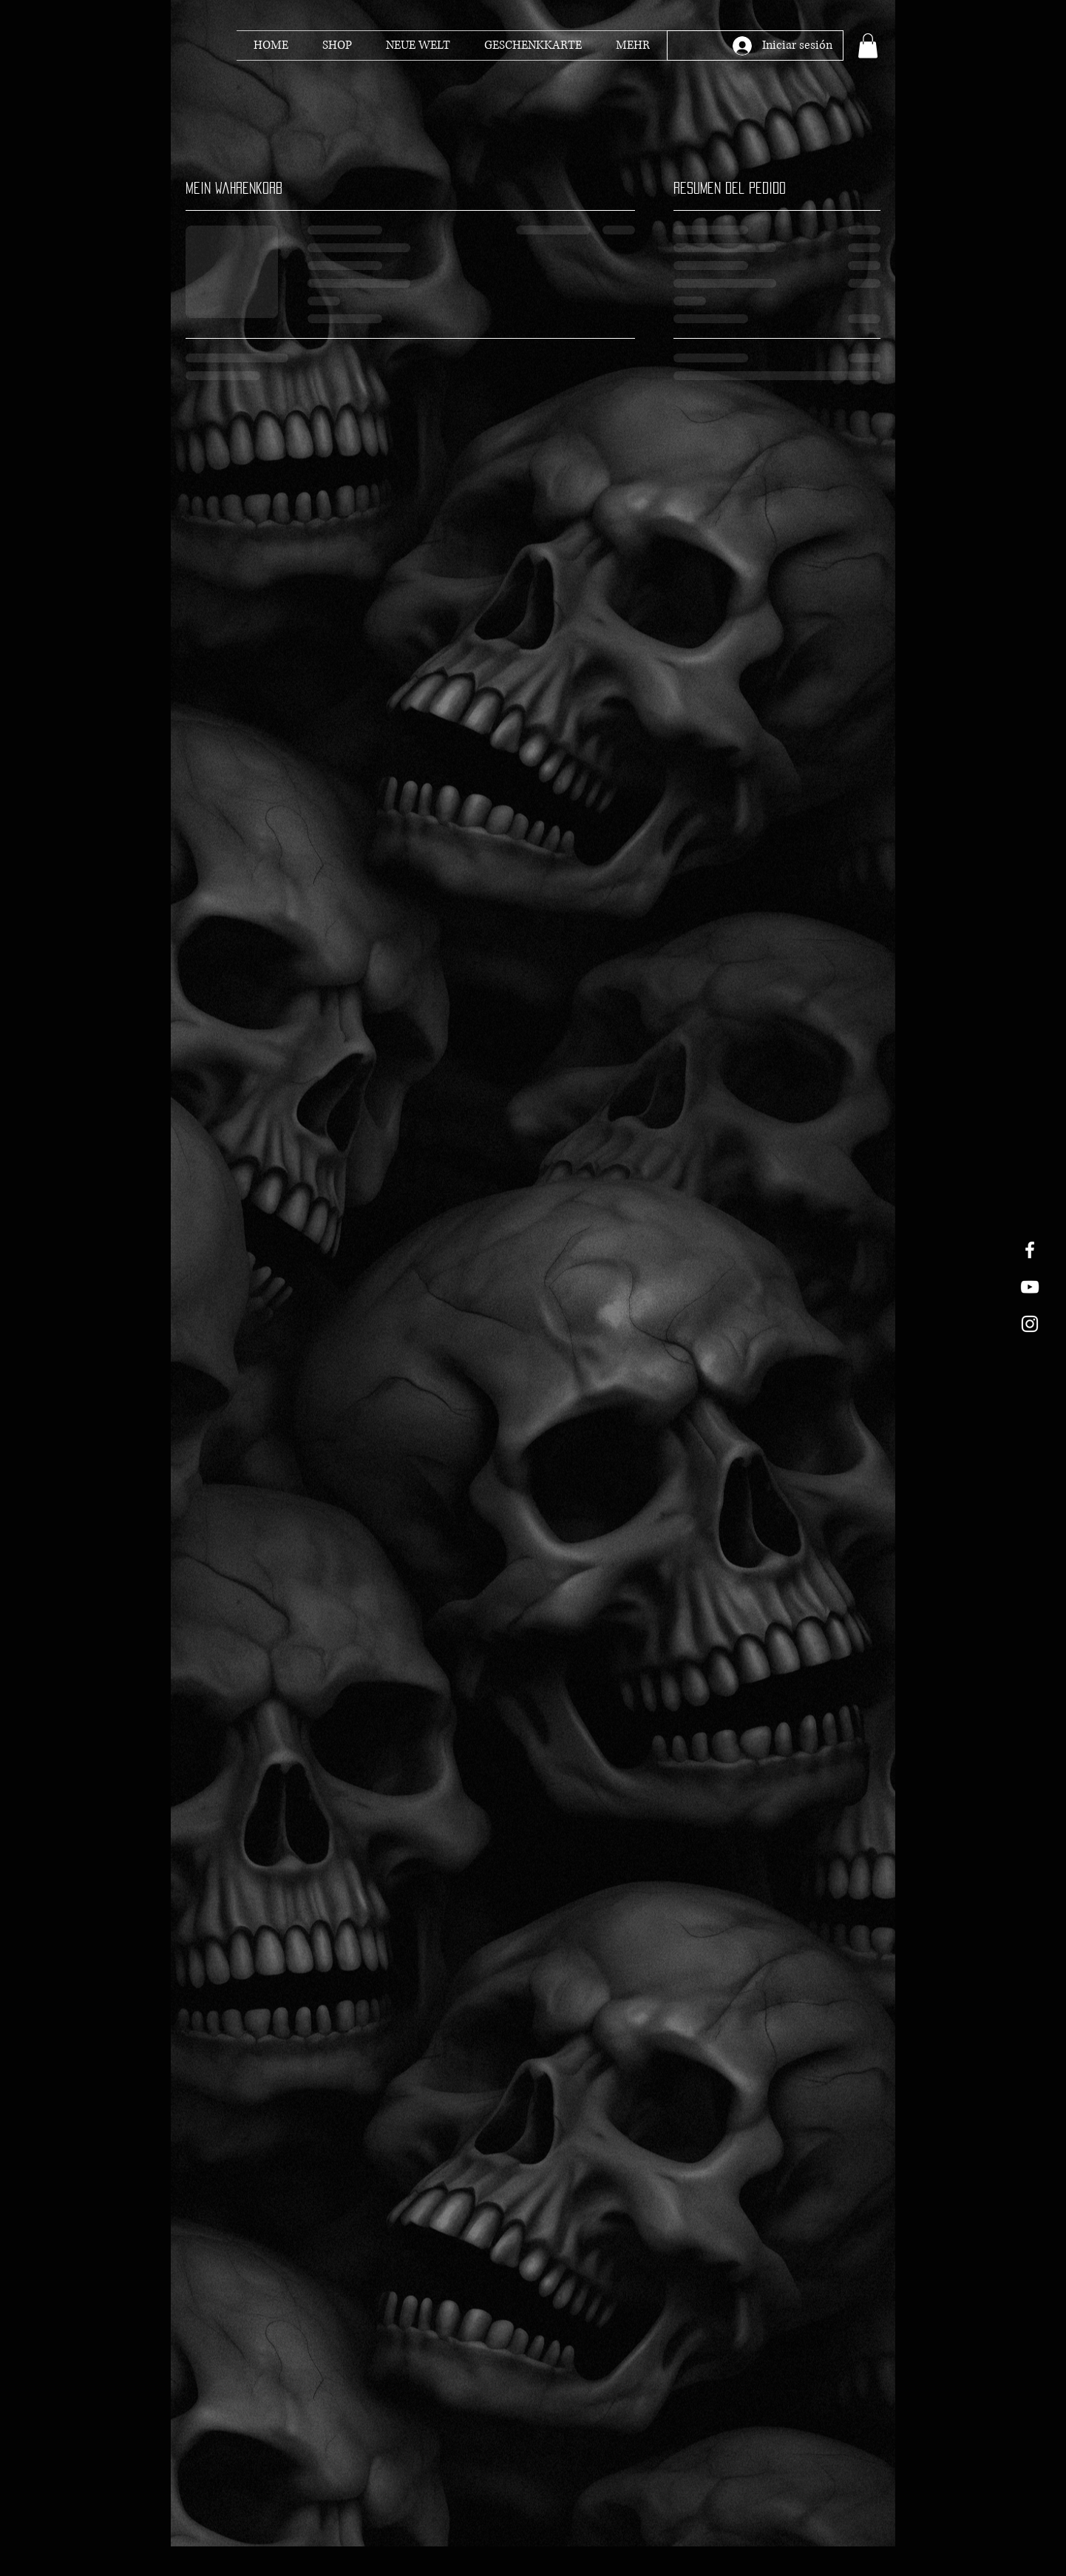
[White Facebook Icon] (1030, 1250)
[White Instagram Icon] (1030, 1324)
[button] (868, 45)
